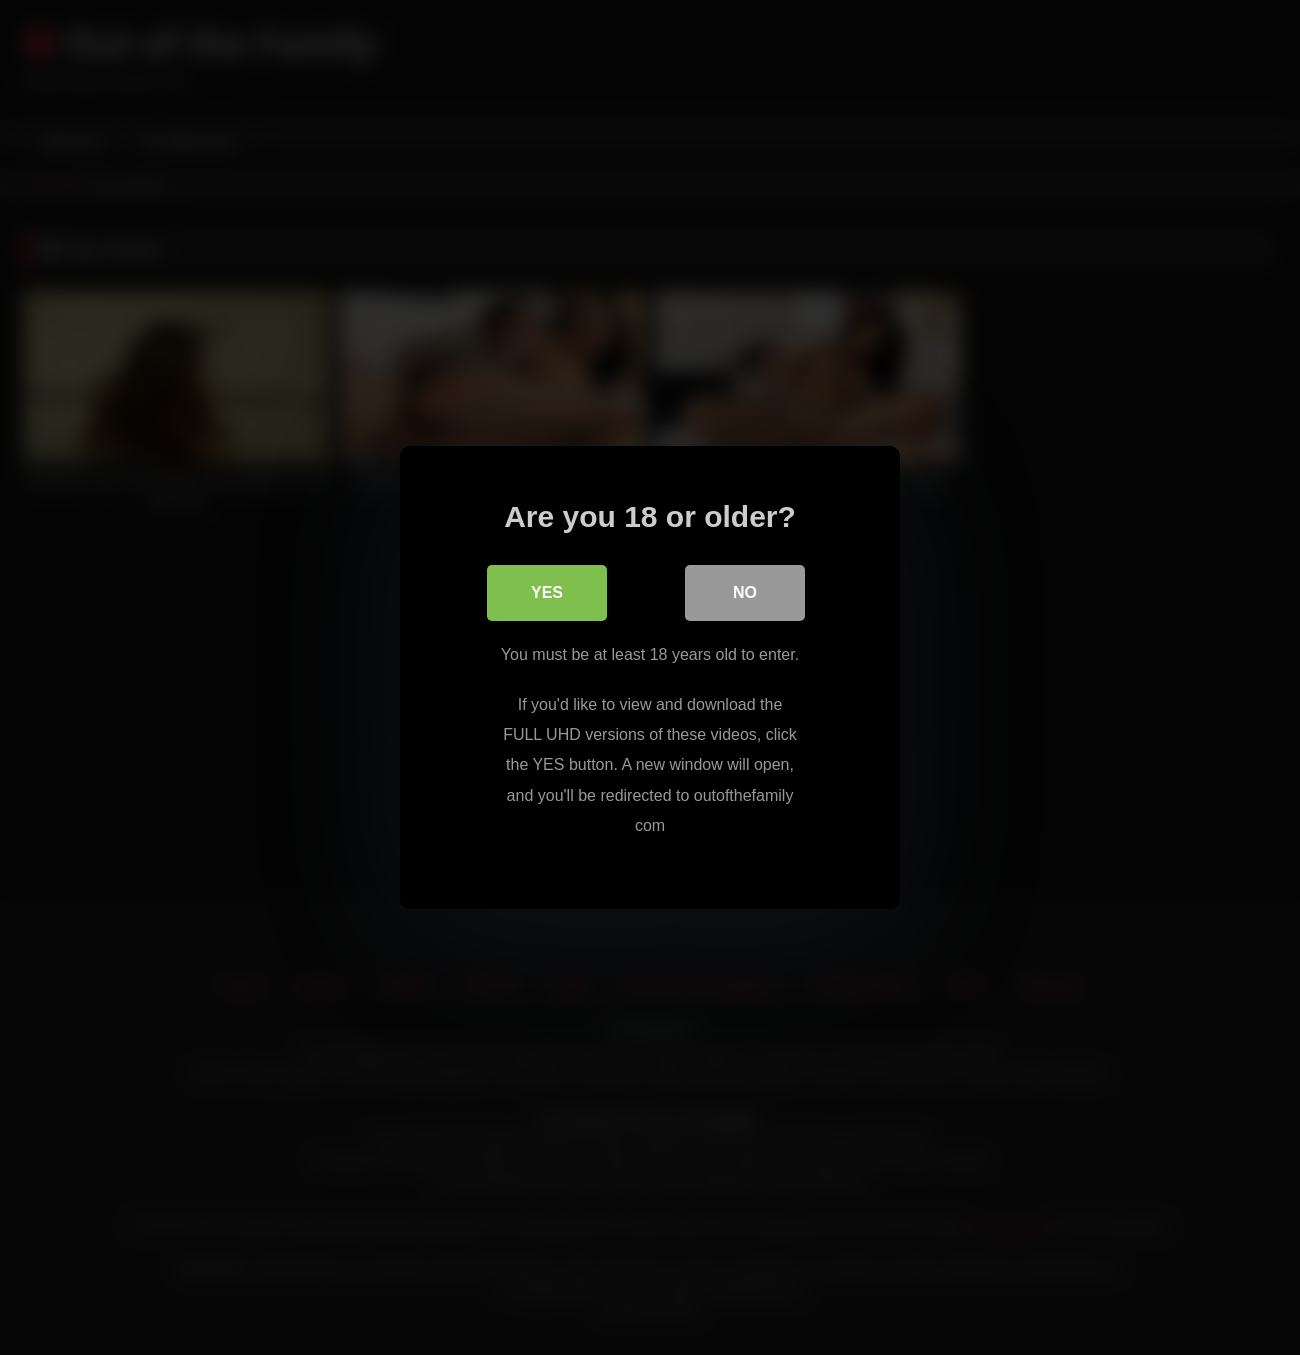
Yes (547, 592)
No (745, 592)
